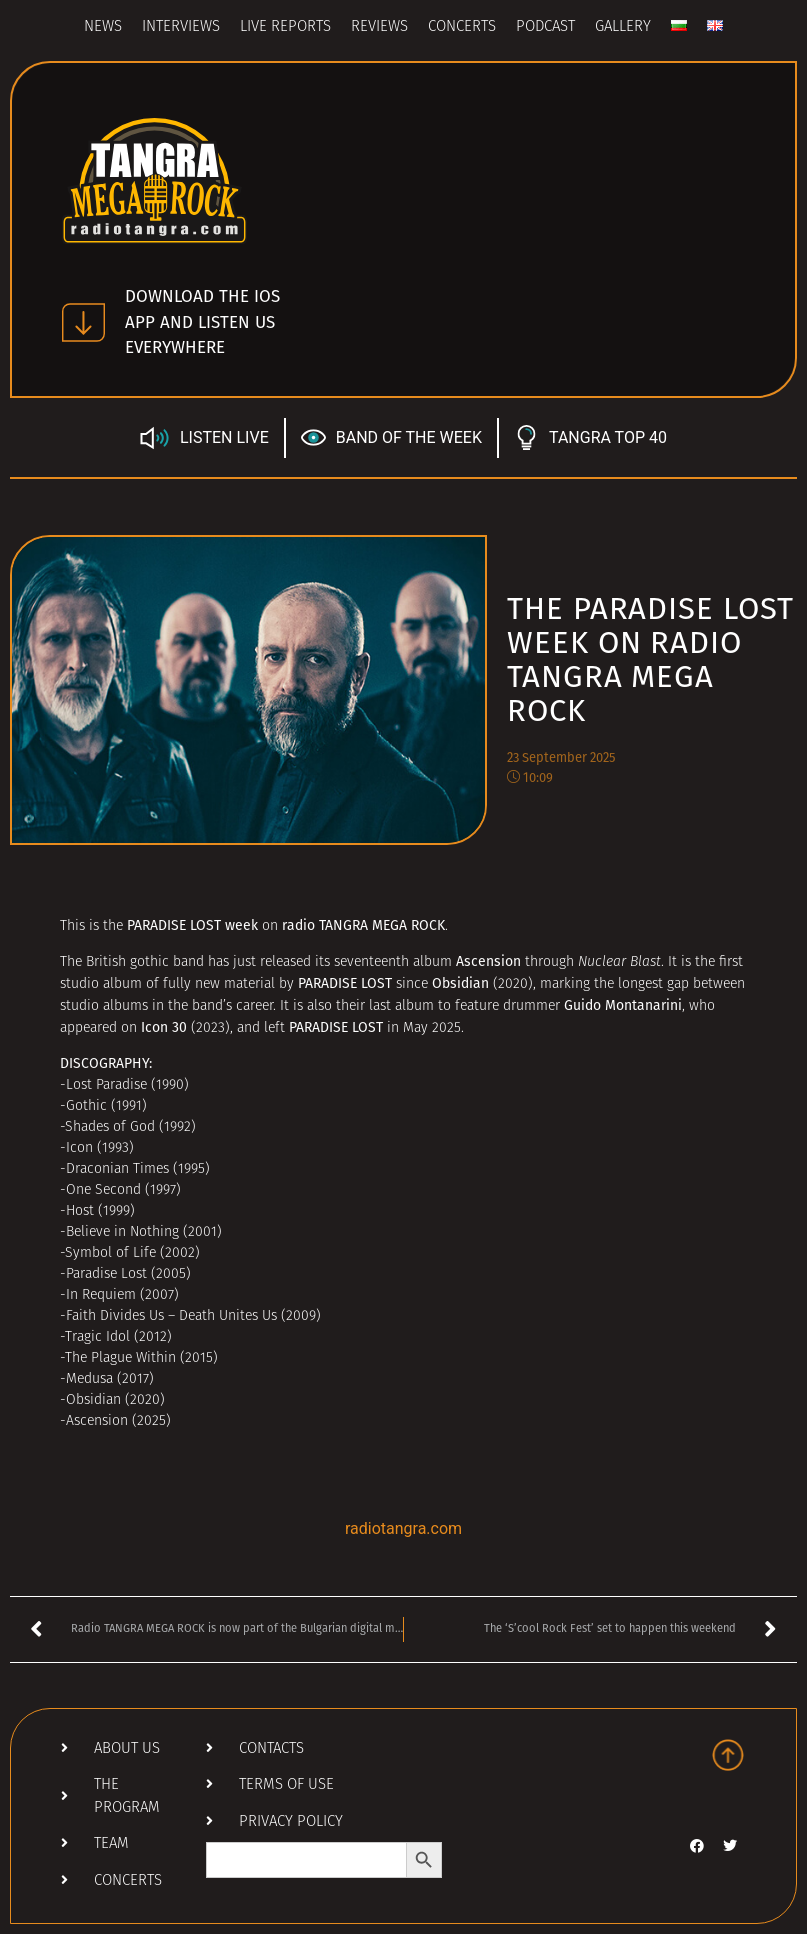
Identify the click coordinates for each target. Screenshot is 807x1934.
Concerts (462, 27)
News (103, 27)
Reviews (379, 27)
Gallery (623, 27)
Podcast (545, 27)
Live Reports (285, 27)
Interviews (181, 27)
